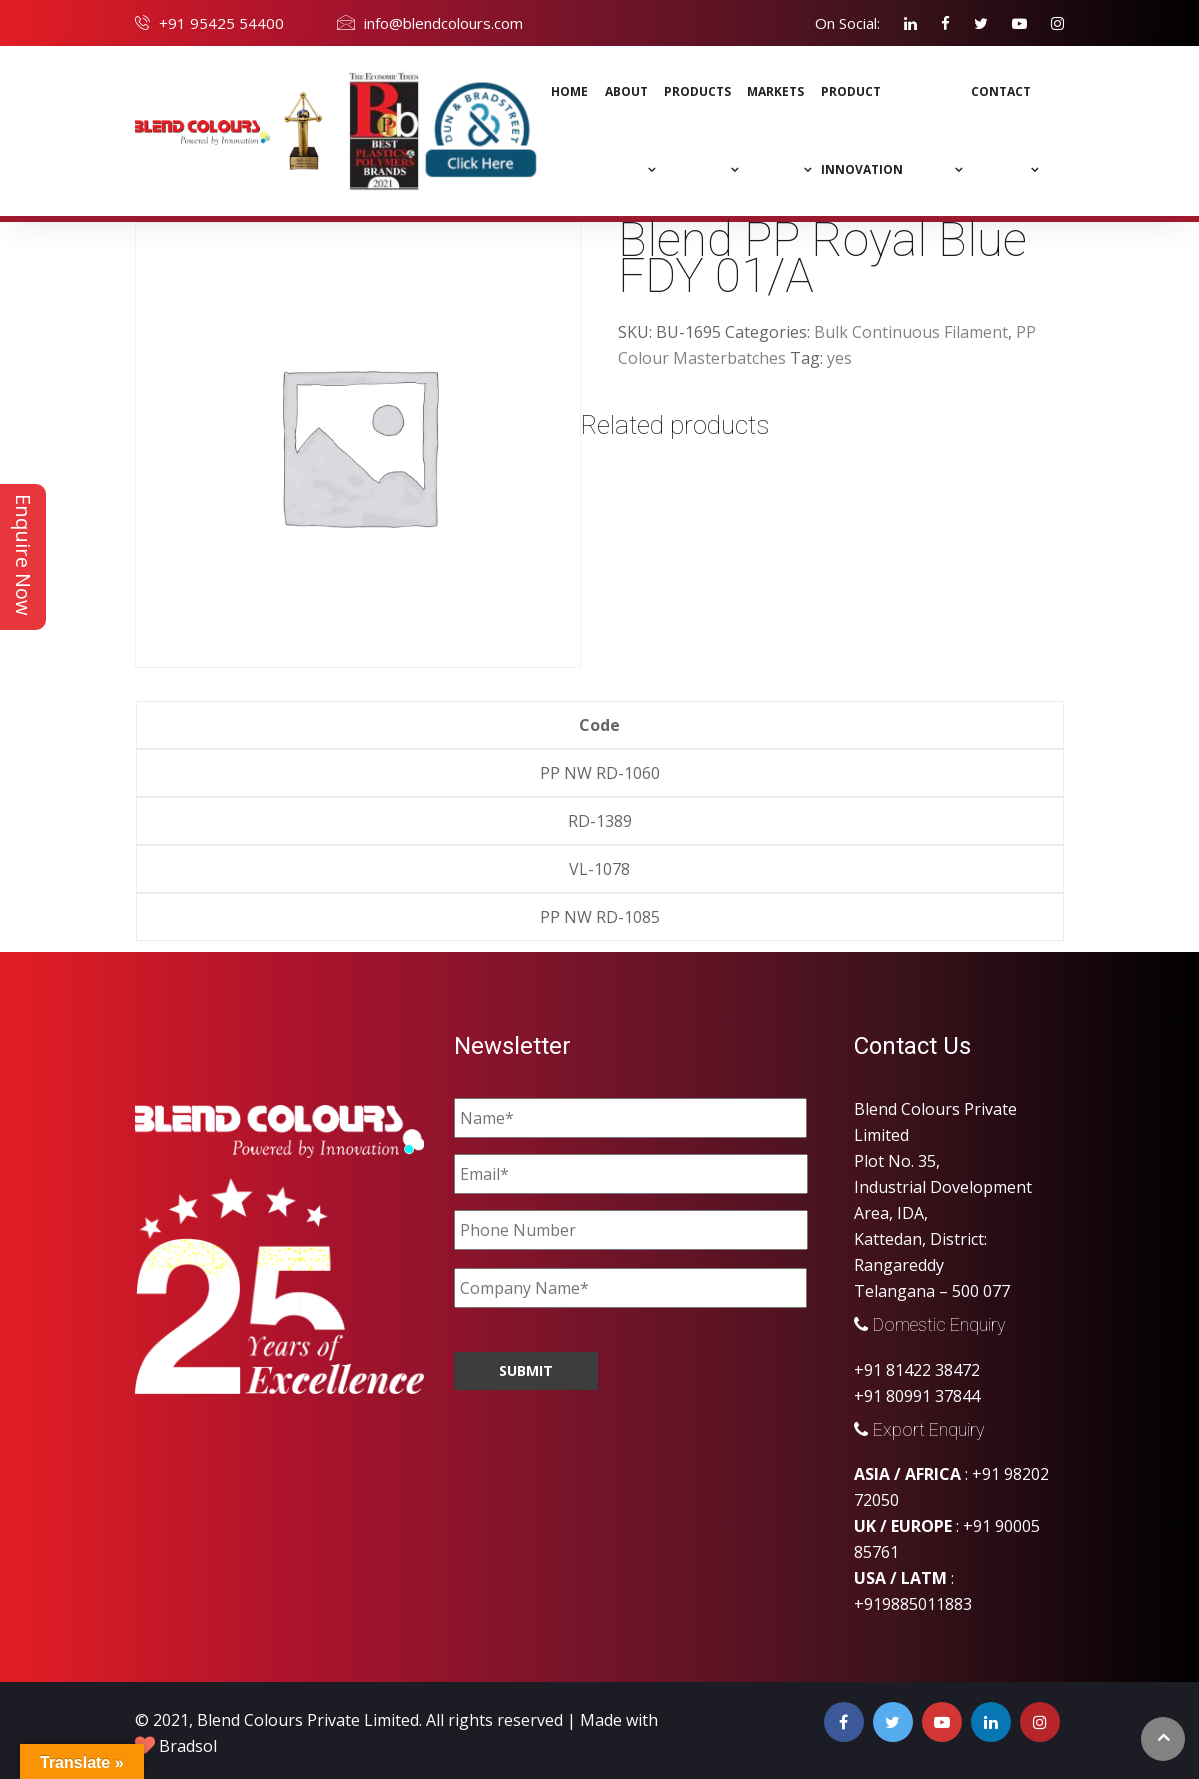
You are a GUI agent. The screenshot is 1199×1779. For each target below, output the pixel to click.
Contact (1001, 91)
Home (569, 91)
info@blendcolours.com (443, 23)
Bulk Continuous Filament (911, 332)
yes (839, 358)
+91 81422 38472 (917, 1370)
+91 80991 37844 (917, 1396)
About (626, 91)
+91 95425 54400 (221, 23)
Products (697, 91)
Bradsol (188, 1746)
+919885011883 (913, 1604)
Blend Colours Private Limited (308, 1720)
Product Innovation (862, 130)
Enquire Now (23, 555)
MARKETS (775, 91)
